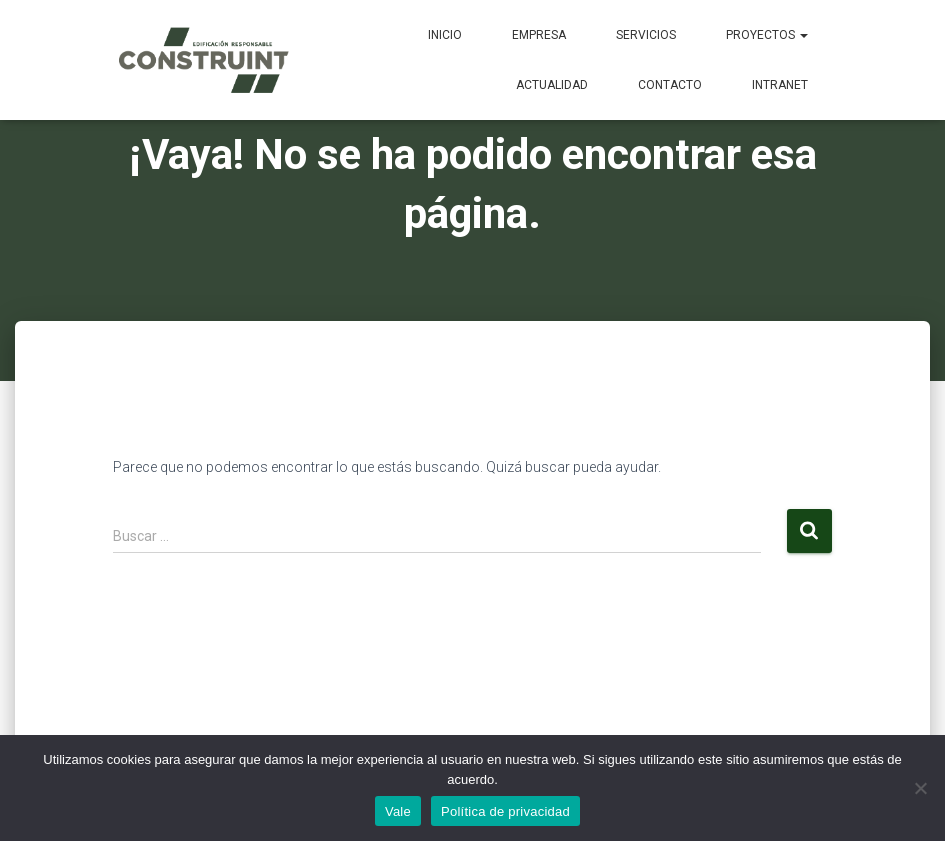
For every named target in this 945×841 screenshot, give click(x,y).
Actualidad (552, 85)
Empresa (539, 35)
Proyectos (767, 35)
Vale (398, 811)
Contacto (670, 85)
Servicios (646, 35)
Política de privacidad (505, 811)
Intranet (780, 85)
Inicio (445, 35)
